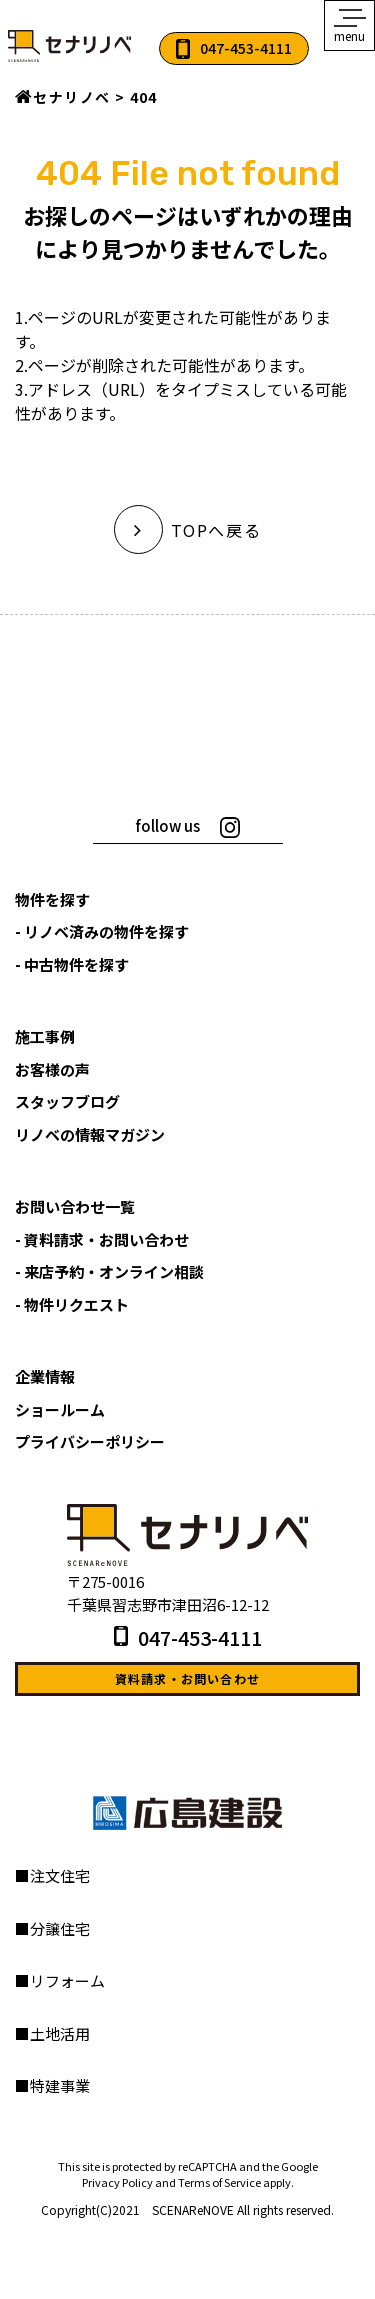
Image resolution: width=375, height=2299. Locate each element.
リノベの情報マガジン (90, 1134)
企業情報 (45, 1376)
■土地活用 (52, 2033)
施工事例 (45, 1036)
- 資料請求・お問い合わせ (102, 1239)
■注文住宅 (52, 1875)
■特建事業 (52, 2085)
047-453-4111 (246, 48)
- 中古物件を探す (72, 964)
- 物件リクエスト (72, 1304)
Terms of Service (219, 2182)
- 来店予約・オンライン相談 (109, 1271)
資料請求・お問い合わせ (187, 1678)
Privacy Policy (117, 2182)
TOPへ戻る (188, 530)
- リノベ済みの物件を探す (102, 931)
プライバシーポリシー (90, 1441)
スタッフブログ (67, 1101)
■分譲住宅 (52, 1928)
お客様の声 (52, 1069)
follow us (167, 825)
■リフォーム (60, 1980)
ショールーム (60, 1409)
